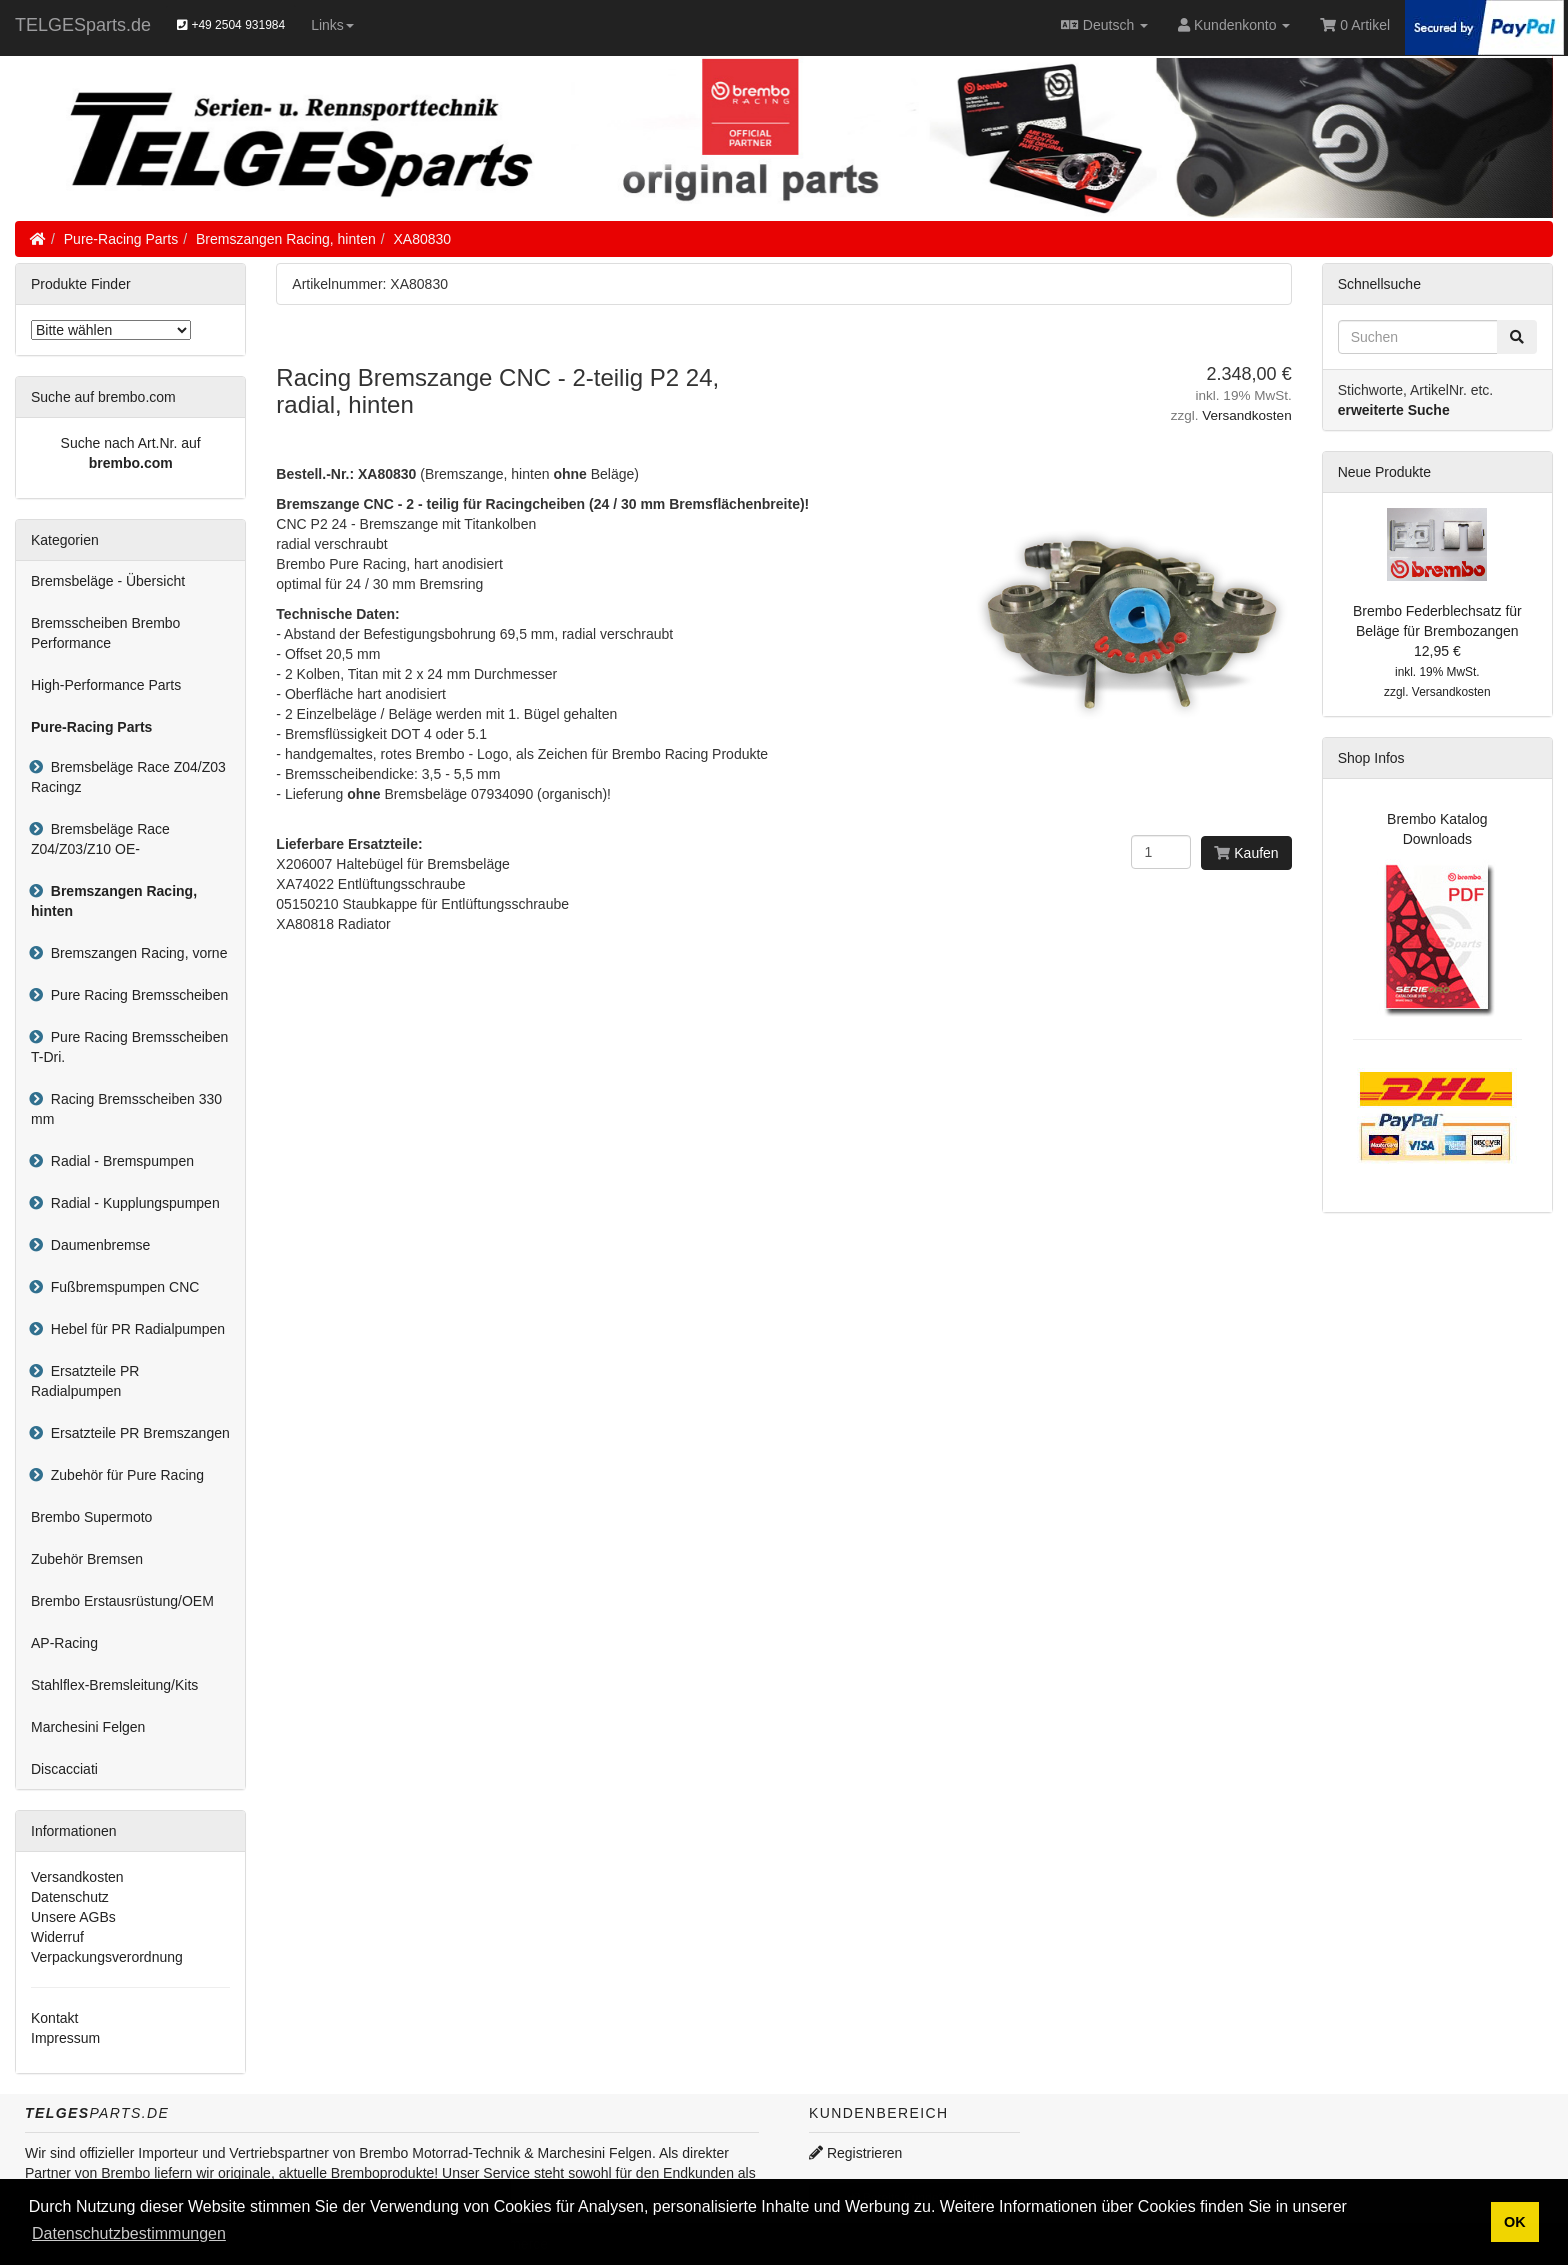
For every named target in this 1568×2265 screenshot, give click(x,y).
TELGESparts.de (83, 25)
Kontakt (54, 2018)
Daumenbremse (96, 1245)
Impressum (65, 2038)
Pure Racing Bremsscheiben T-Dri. (129, 1047)
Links (332, 25)
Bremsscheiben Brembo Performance (105, 633)
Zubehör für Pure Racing (123, 1475)
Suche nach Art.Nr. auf (131, 443)
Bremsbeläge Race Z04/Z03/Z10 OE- (100, 839)
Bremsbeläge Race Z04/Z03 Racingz (128, 777)
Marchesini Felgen (88, 1727)
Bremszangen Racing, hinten (286, 239)
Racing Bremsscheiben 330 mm (126, 1109)
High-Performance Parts (106, 685)
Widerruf (57, 1937)
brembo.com (131, 463)
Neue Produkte (1384, 472)
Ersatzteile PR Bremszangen (136, 1433)
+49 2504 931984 (231, 25)
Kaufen (1246, 853)
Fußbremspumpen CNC (121, 1287)
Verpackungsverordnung (107, 1957)
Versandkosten (1246, 415)
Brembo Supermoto (91, 1517)
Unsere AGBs (73, 1917)
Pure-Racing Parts (121, 239)
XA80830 (423, 239)
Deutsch (1104, 25)
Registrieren (855, 2153)
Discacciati (64, 1769)
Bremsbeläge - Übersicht (108, 581)
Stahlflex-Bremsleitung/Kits (114, 1685)
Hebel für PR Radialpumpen (134, 1329)
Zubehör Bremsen (87, 1559)
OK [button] (1515, 2222)
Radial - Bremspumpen (118, 1161)
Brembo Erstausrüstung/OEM (122, 1601)
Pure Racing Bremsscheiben (135, 995)
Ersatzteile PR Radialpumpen (85, 1381)
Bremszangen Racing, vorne (135, 953)
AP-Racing (64, 1643)
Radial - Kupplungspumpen (131, 1203)
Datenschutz (70, 1897)
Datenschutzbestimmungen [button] (129, 2233)
